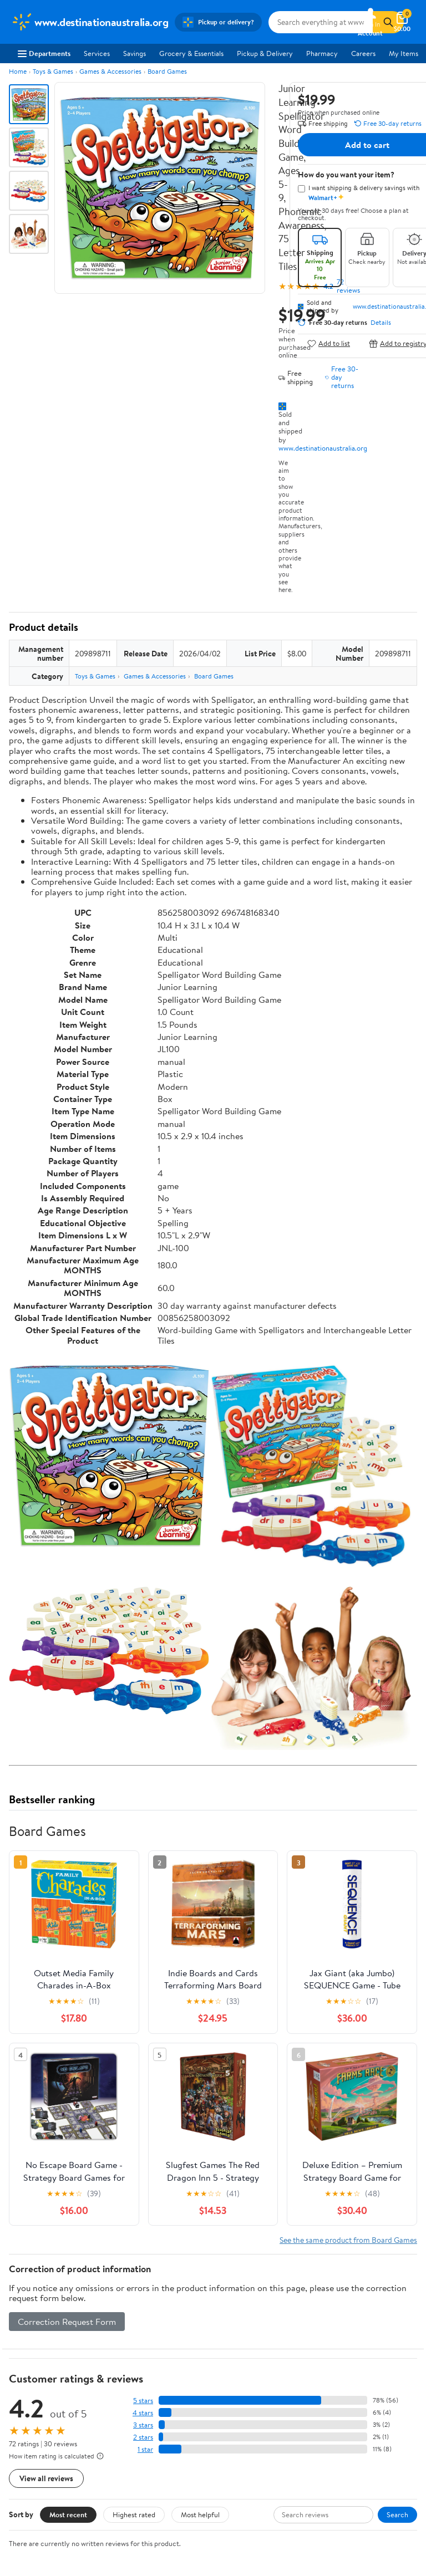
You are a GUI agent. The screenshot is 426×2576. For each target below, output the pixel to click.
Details (381, 323)
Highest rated (134, 2514)
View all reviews (46, 2478)
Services (97, 53)
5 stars (143, 2400)
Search (397, 2514)
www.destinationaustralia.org (322, 448)
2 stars (143, 2437)
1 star (145, 2449)
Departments (44, 53)
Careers (363, 53)
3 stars (143, 2425)
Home (18, 71)
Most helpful (200, 2514)
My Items (403, 53)
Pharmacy (322, 53)
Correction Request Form (67, 2321)
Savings (134, 53)
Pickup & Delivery (265, 53)
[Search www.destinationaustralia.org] (320, 22)
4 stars (143, 2413)
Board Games (167, 71)
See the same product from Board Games (348, 2240)
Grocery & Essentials (191, 53)
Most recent (68, 2514)
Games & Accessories (110, 71)
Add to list (328, 343)
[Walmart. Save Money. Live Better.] (89, 22)
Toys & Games (53, 71)
